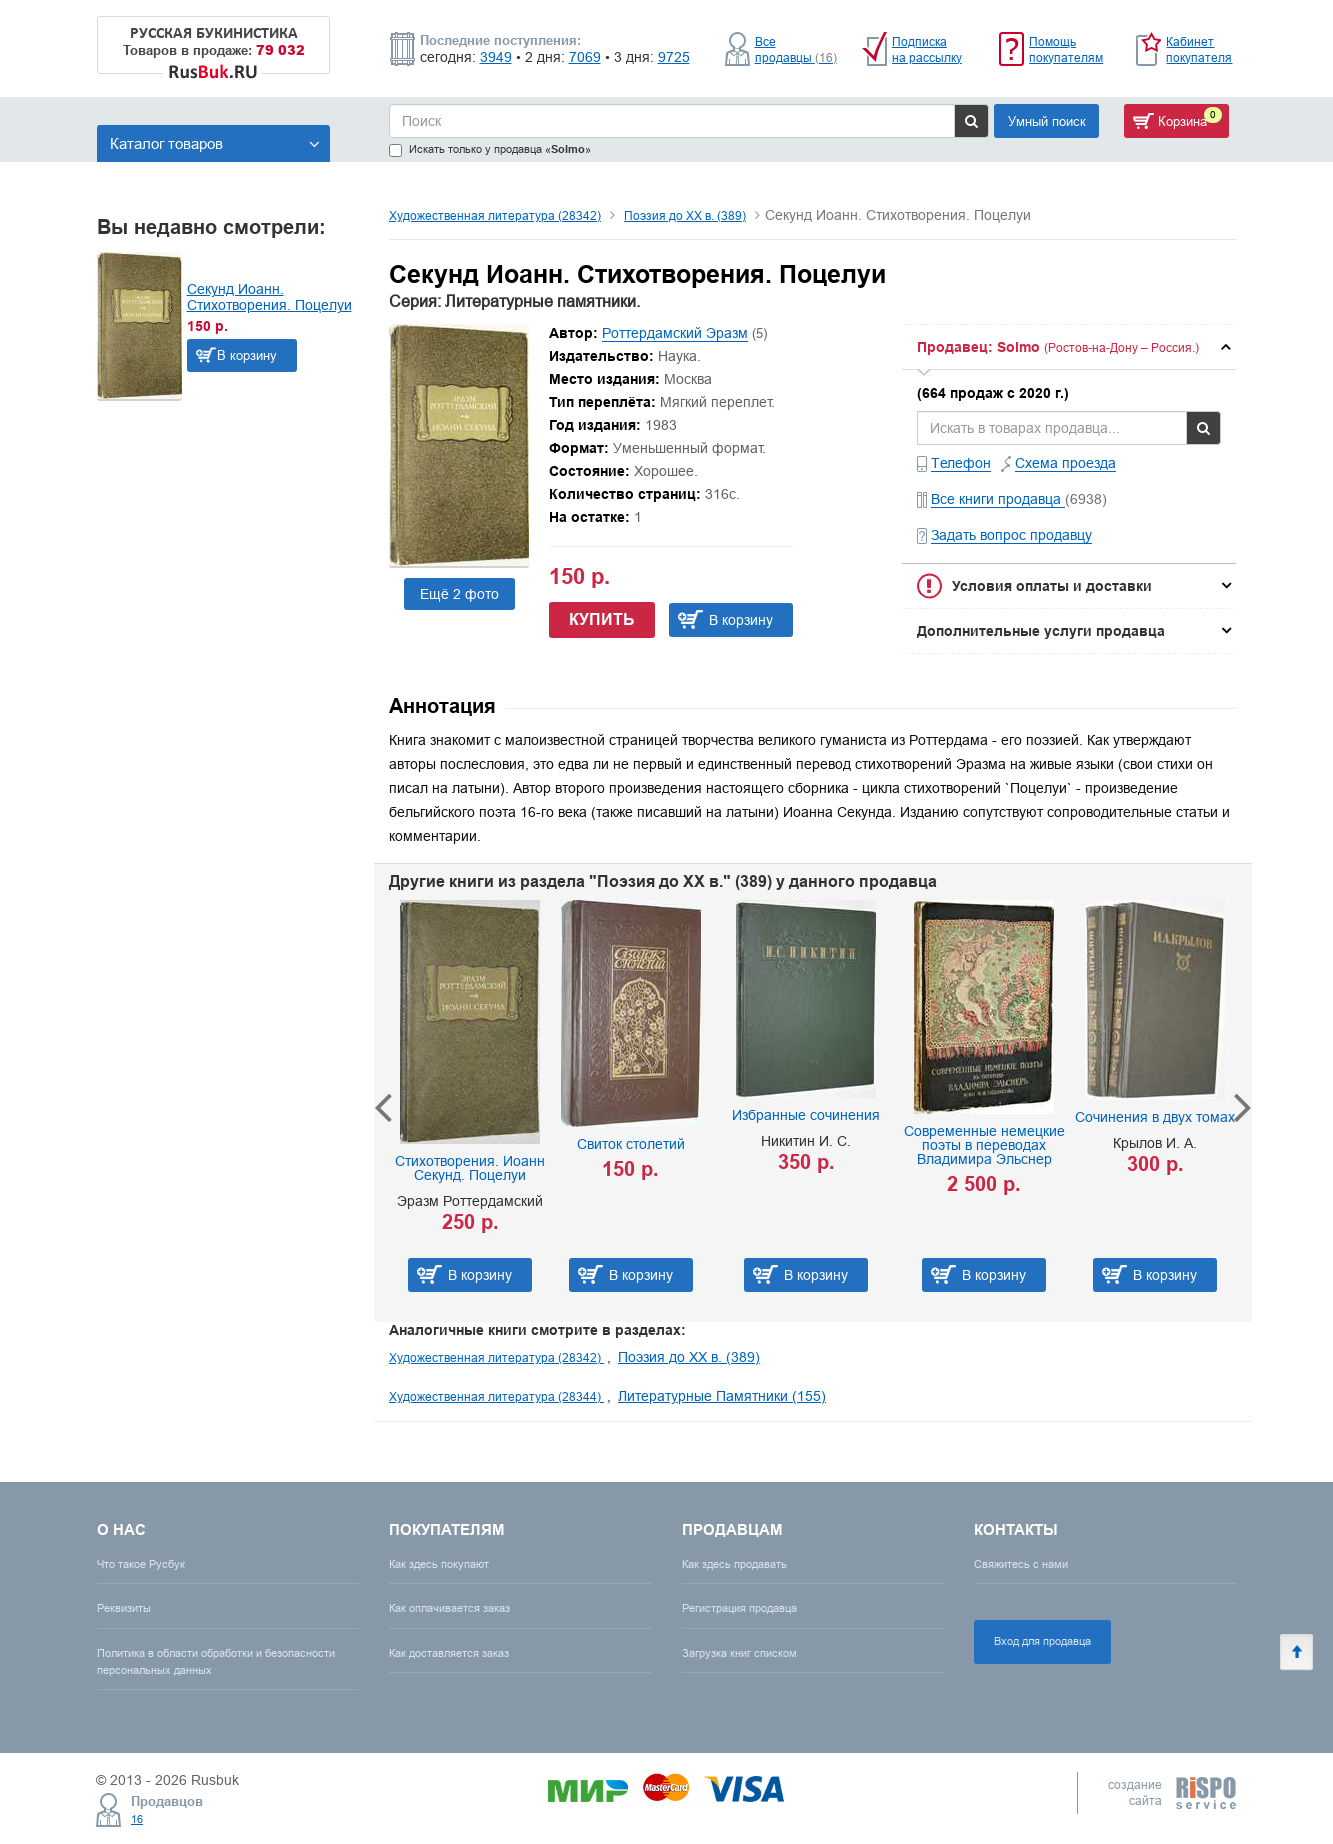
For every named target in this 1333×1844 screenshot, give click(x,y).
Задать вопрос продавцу (1011, 535)
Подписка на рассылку (927, 49)
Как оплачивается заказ (449, 1608)
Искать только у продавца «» (490, 149)
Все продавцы (796, 49)
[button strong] (1069, 347)
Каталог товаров (215, 143)
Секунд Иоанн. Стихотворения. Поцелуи (269, 297)
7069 (585, 57)
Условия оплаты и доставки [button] (1052, 586)
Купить (602, 619)
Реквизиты (124, 1608)
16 (137, 1819)
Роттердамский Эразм (675, 333)
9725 (674, 57)
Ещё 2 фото (459, 594)
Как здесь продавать (734, 1564)
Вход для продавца (1042, 1641)
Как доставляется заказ (449, 1653)
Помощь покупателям (1066, 49)
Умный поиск (1047, 121)
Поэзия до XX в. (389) (685, 215)
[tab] (1069, 347)
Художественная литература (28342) (495, 215)
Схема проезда (1065, 463)
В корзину (247, 355)
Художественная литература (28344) (496, 1396)
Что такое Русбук (141, 1564)
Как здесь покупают (439, 1564)
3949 (496, 57)
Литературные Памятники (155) (722, 1396)
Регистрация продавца (739, 1608)
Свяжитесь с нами (1021, 1564)
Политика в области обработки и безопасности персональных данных (216, 1661)
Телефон (961, 463)
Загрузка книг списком (739, 1653)
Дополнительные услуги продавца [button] (1041, 631)
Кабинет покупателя (1199, 49)
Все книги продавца (998, 499)
